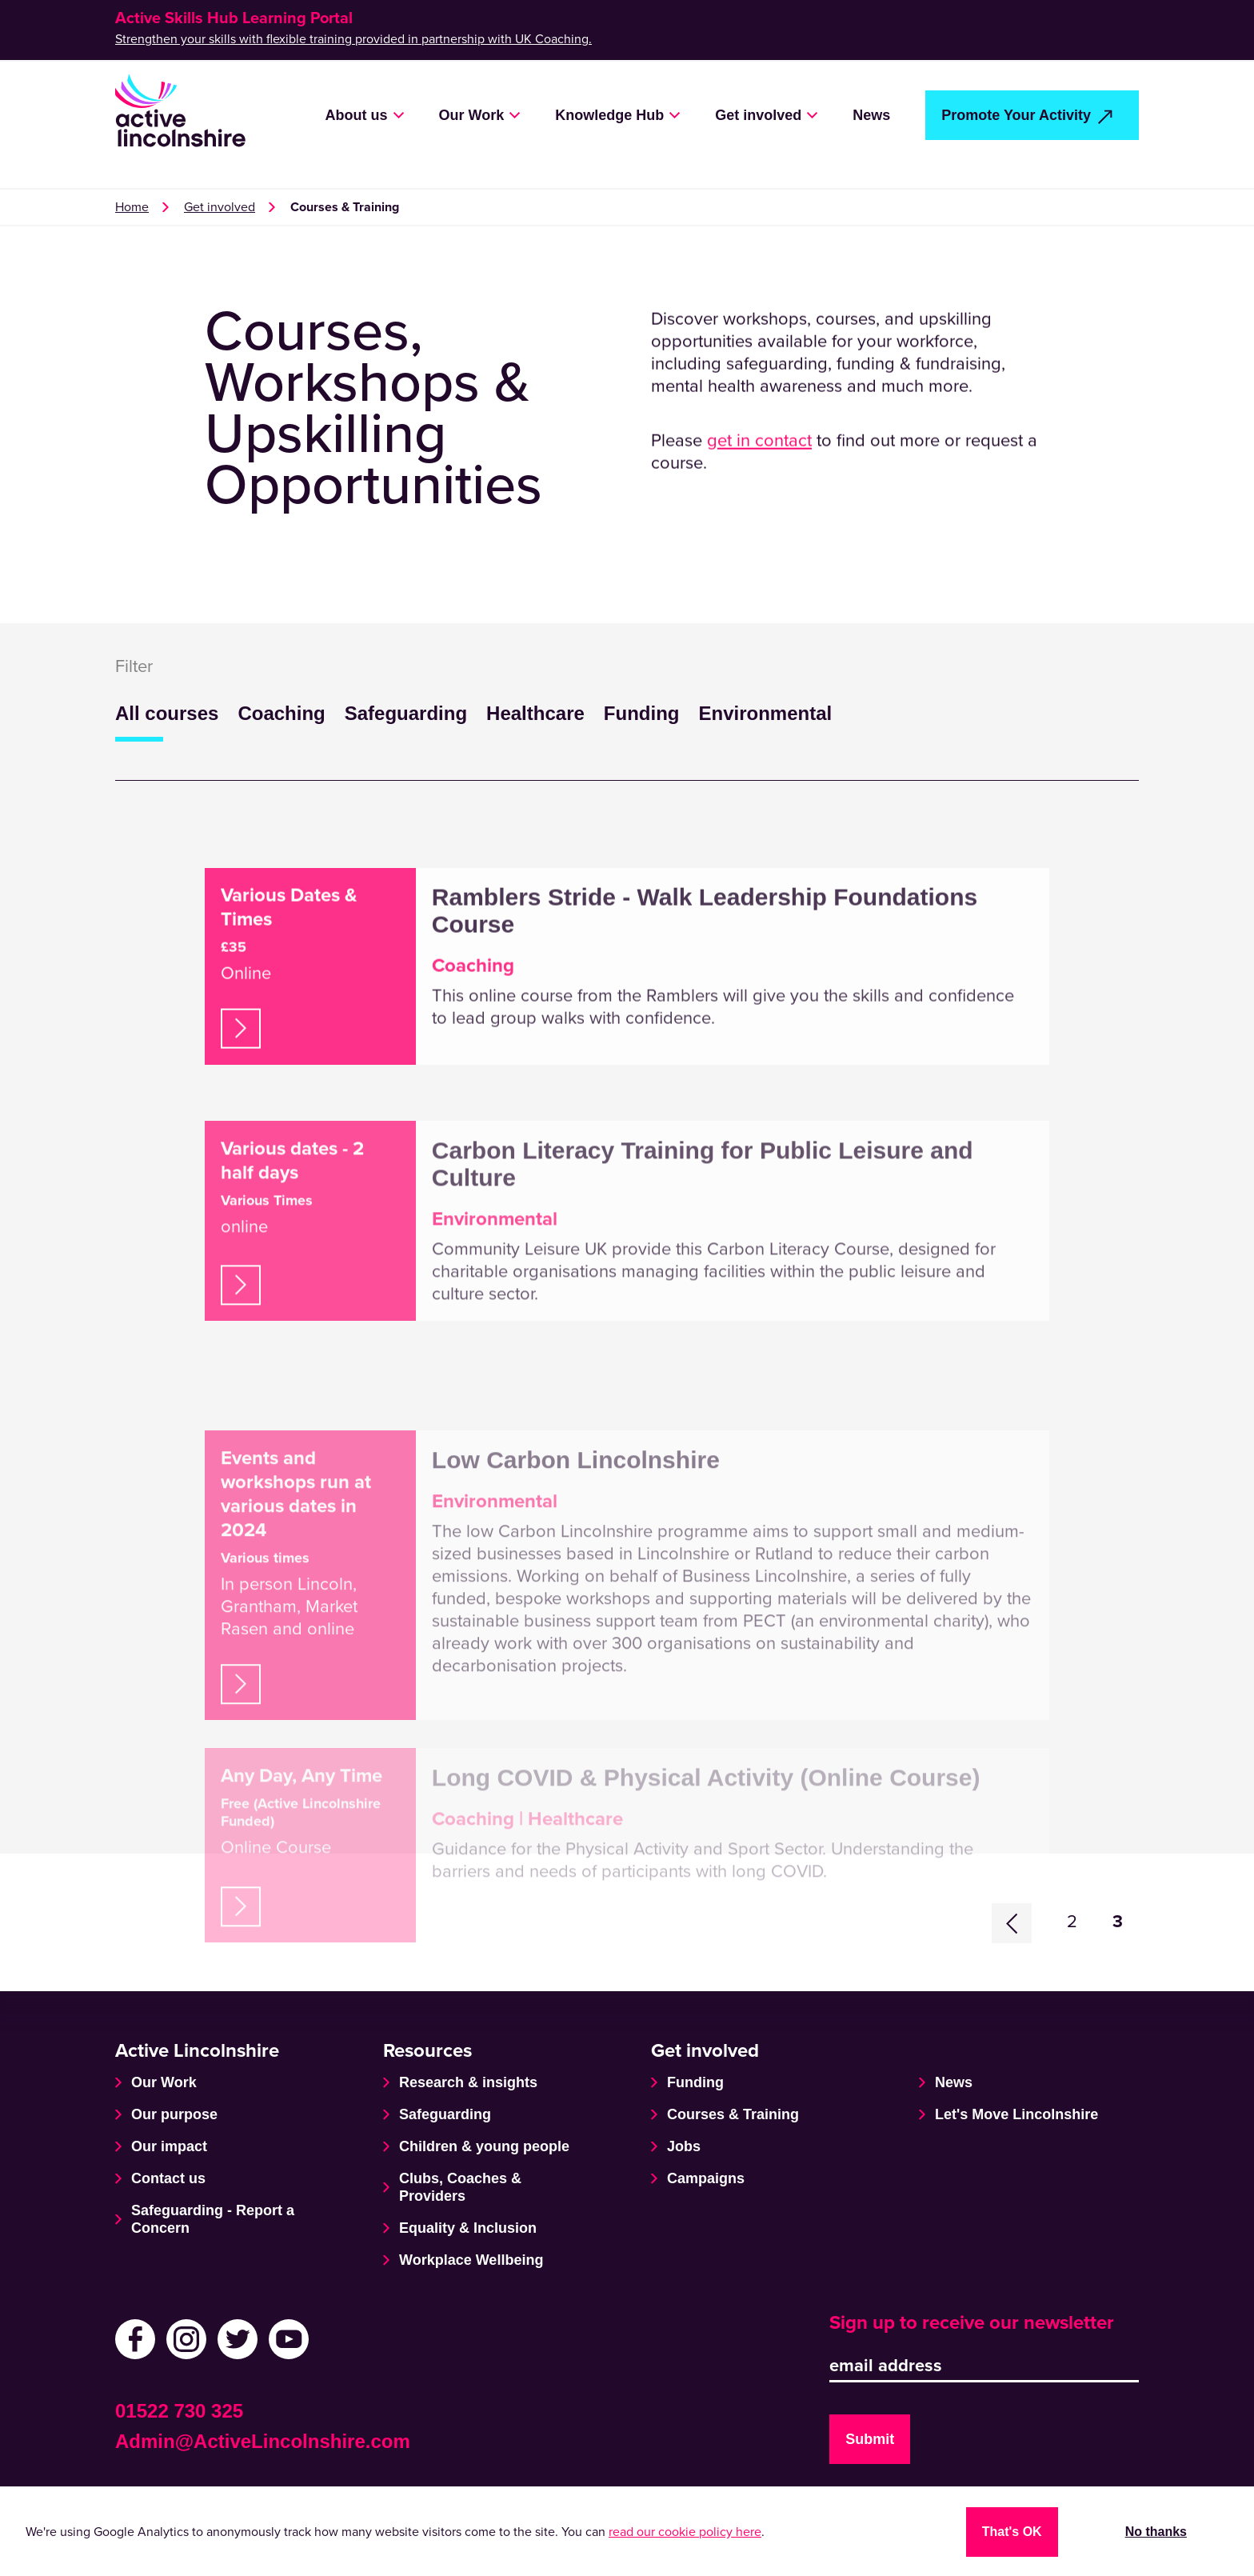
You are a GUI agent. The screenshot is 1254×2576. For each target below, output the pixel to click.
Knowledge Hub (609, 115)
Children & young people (484, 2146)
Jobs (684, 2146)
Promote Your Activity (1016, 115)
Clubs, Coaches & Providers (460, 2187)
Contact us (168, 2178)
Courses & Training (733, 2114)
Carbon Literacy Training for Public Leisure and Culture (702, 1286)
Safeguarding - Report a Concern (212, 2219)
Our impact (169, 2146)
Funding (642, 713)
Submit (869, 2439)
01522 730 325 (179, 2411)
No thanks (1156, 2531)
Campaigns (706, 2178)
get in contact (759, 468)
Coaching (281, 713)
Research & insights (468, 2082)
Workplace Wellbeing (471, 2260)
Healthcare (535, 713)
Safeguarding (406, 713)
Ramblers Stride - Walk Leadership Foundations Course (704, 1018)
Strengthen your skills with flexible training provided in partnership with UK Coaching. (353, 39)
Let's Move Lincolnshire (1016, 2114)
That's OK (1012, 2531)
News (871, 115)
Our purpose (174, 2114)
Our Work (472, 115)
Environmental (765, 713)
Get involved (758, 115)
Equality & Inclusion (468, 2228)
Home (132, 207)
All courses (166, 713)
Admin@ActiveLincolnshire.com (262, 2441)
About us (356, 115)
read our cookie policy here (685, 2532)
